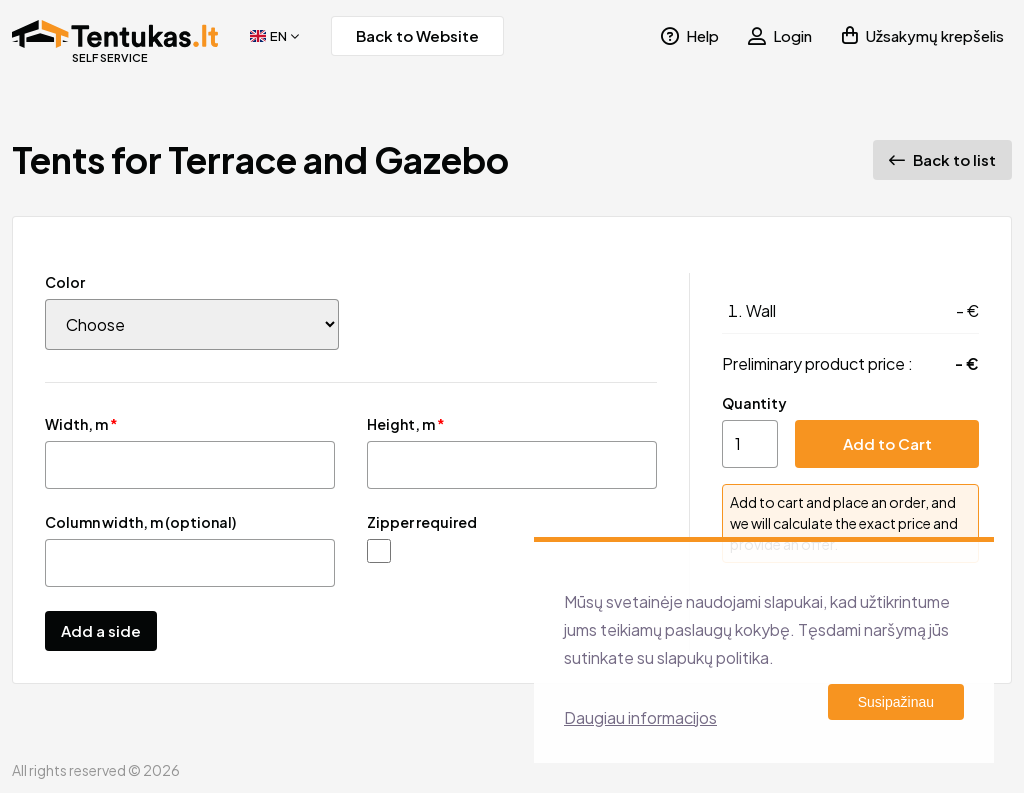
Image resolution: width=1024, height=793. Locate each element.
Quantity (754, 403)
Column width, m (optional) (140, 522)
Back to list (942, 159)
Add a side (101, 630)
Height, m (406, 424)
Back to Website (417, 35)
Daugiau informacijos (640, 717)
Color (65, 282)
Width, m (81, 424)
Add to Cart (887, 443)
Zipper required (422, 522)
